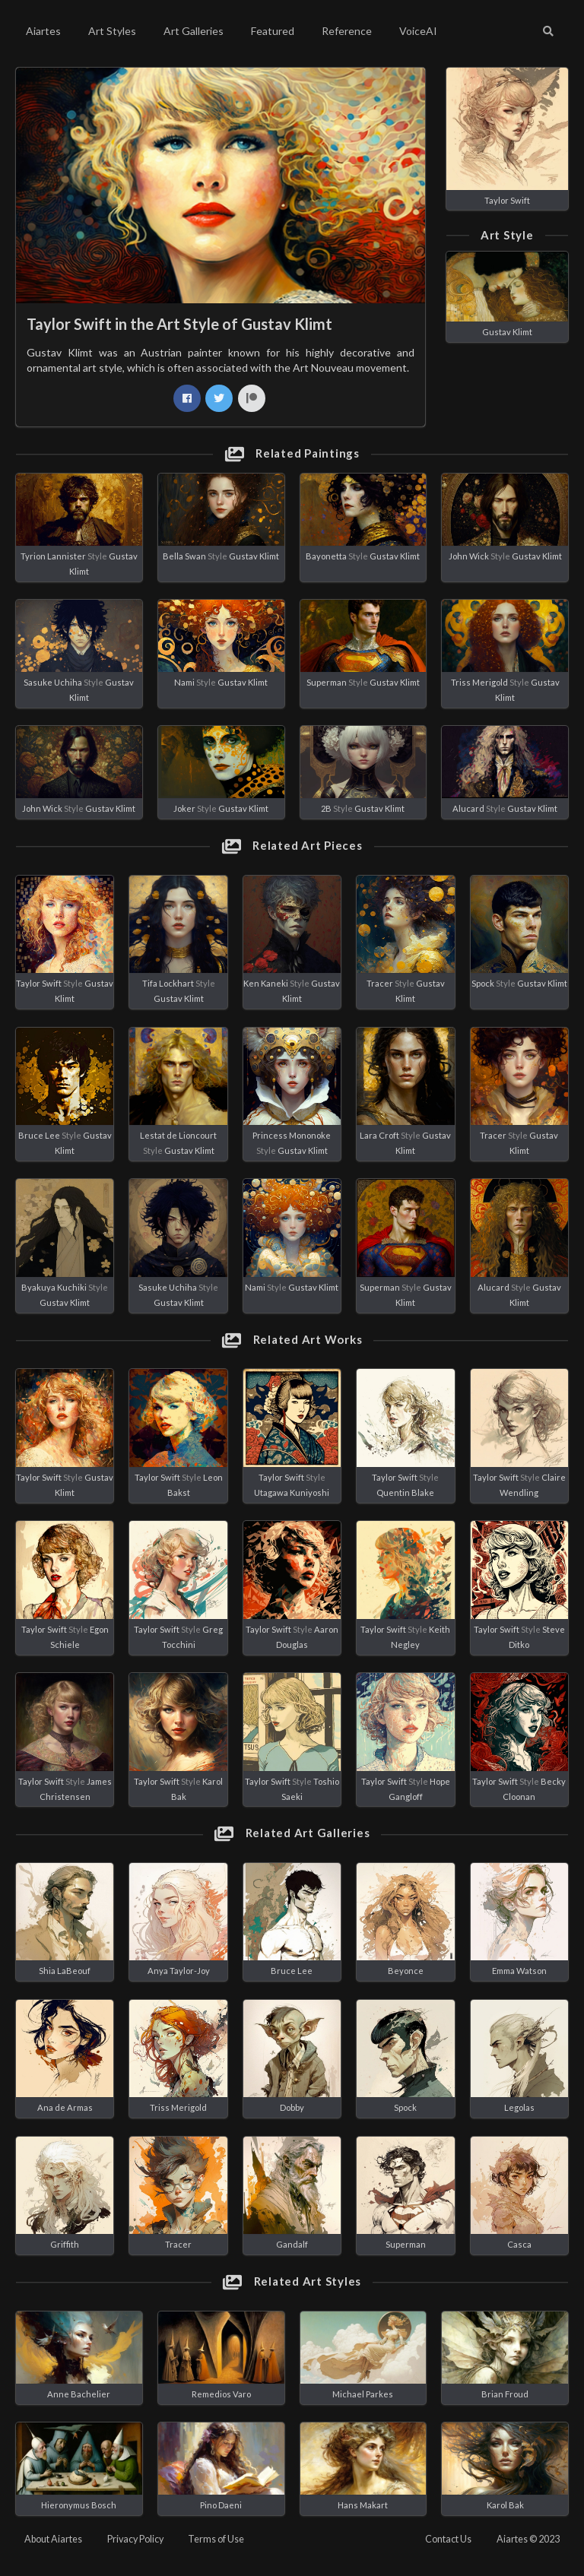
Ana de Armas (65, 2107)
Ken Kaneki (265, 983)
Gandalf (292, 2244)
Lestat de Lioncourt (178, 1135)
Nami (184, 682)
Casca (519, 2244)
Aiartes (43, 30)
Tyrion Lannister (53, 556)
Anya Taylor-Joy (179, 1971)
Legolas (519, 2107)
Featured (272, 30)
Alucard (468, 808)
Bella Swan (184, 556)
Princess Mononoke (291, 1135)
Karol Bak (505, 2505)
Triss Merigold (479, 682)
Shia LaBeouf (64, 1971)
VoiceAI (418, 30)
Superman (326, 682)
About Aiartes (53, 2539)
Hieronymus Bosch (78, 2505)
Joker (184, 808)
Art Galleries (193, 30)
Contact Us (448, 2539)
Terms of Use (216, 2539)
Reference (347, 30)
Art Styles (112, 30)
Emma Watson (519, 1971)
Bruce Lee (39, 1135)
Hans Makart (363, 2505)
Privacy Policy (135, 2539)
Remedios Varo (221, 2394)
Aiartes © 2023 (528, 2539)
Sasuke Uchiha (53, 682)
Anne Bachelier (78, 2394)
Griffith (64, 2244)
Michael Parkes (362, 2394)
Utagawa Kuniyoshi (291, 1492)
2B (326, 808)
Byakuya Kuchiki (54, 1287)
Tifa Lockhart (168, 983)
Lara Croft (379, 1135)
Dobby (292, 2107)
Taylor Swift (507, 200)
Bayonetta (326, 556)
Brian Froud (504, 2394)
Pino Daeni (221, 2505)
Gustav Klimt (507, 332)
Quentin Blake (405, 1492)
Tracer (380, 983)
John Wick (469, 556)
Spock (482, 983)
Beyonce (406, 1971)
